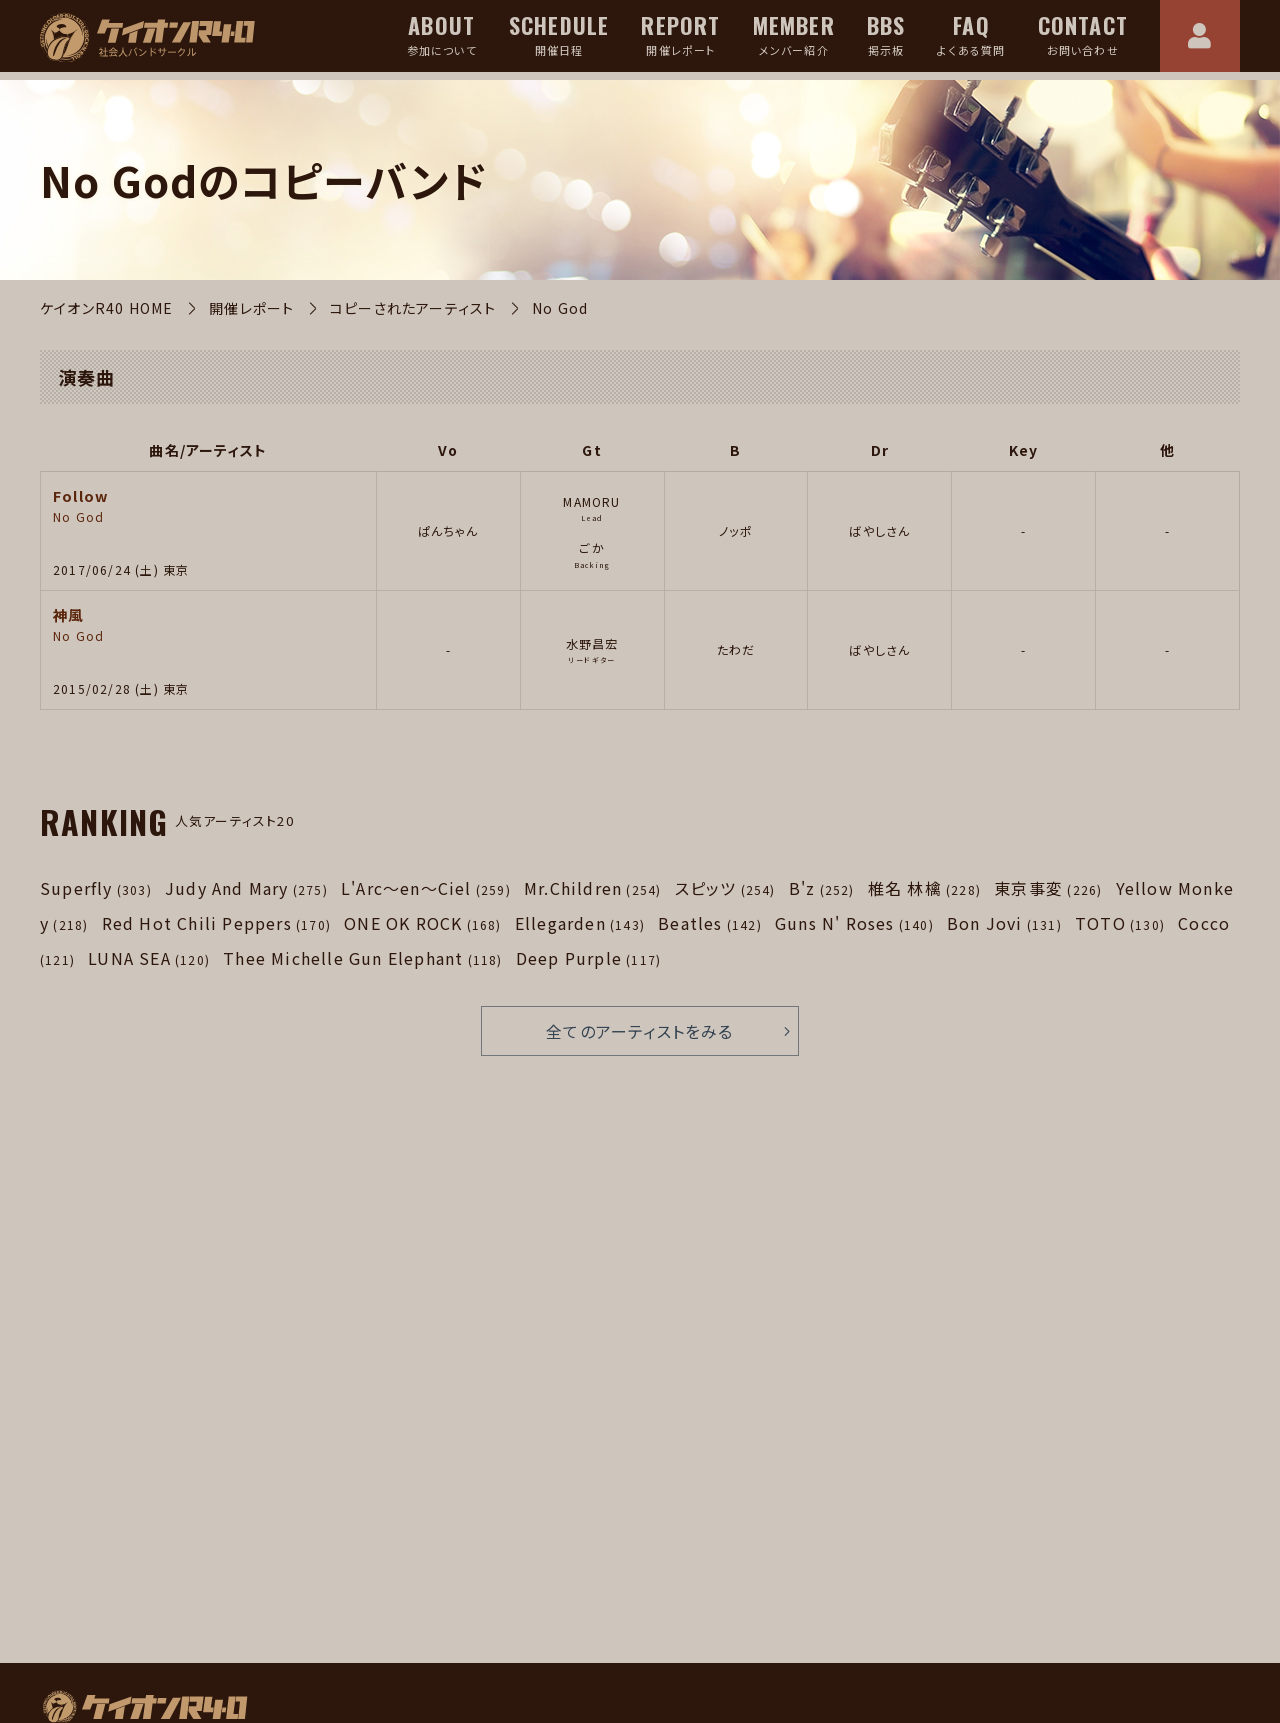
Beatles (710, 923)
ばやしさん (879, 530)
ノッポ (736, 530)
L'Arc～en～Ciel (426, 888)
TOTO (1120, 923)
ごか (591, 547)
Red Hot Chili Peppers (216, 923)
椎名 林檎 (924, 888)
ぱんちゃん (448, 530)
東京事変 (1048, 888)
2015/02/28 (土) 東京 (121, 688)
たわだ (736, 649)
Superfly (96, 888)
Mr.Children (592, 888)
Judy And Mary (246, 888)
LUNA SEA (149, 958)
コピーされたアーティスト (413, 308)
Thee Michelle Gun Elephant (362, 958)
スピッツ (725, 888)
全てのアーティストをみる (639, 1031)
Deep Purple (588, 958)
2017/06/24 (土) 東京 (121, 569)
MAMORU (591, 501)
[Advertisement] (335, 1433)
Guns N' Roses (854, 923)
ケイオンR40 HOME (106, 308)
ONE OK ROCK (422, 923)
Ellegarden (580, 923)
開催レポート (251, 308)
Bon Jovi (1004, 923)
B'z (822, 888)
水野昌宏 (592, 643)
